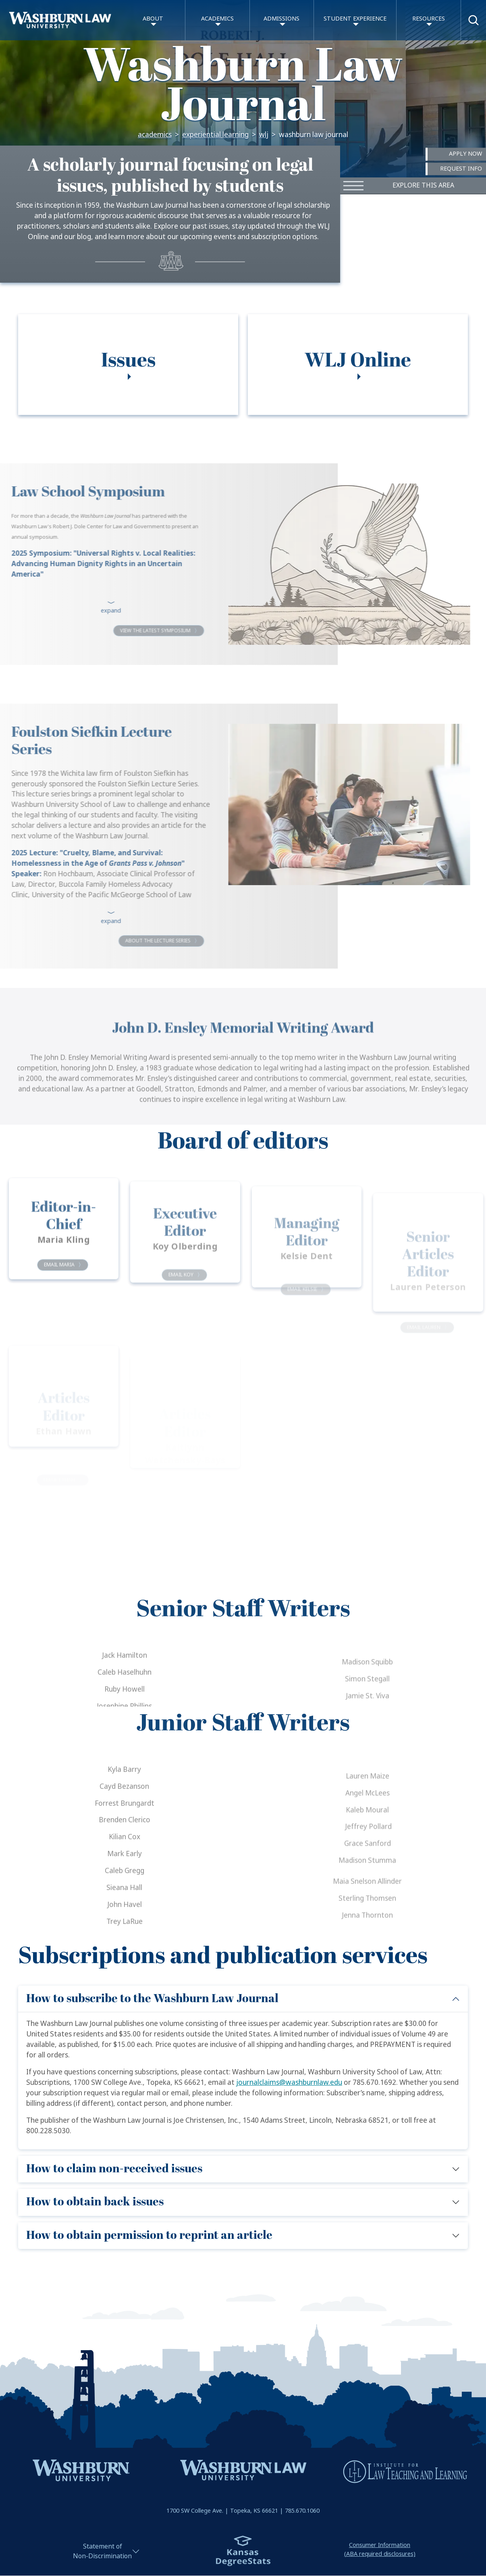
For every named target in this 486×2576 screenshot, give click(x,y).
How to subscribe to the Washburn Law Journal (152, 1998)
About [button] (153, 19)
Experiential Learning (215, 135)
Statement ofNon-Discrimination (102, 2551)
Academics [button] (217, 19)
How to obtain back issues (95, 2202)
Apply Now (465, 154)
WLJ (263, 135)
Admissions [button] (281, 19)
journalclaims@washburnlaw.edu (289, 2083)
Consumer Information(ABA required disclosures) (379, 2549)
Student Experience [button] (355, 19)
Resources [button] (428, 19)
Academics (155, 135)
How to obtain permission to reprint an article (149, 2235)
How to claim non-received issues (114, 2169)
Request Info (461, 169)
